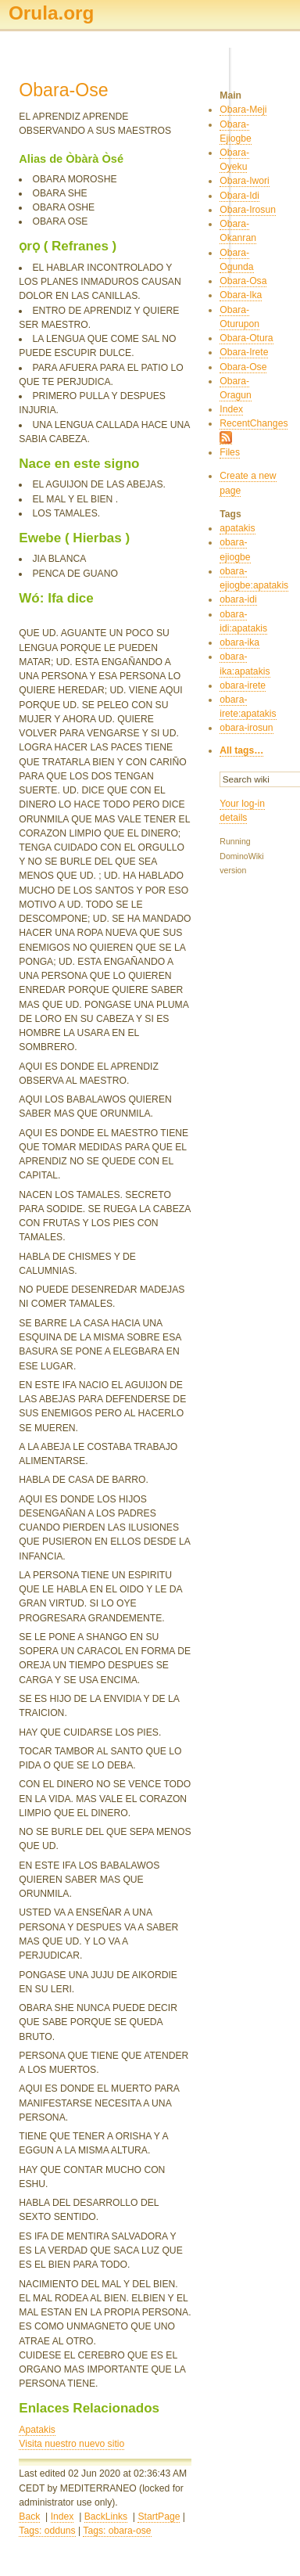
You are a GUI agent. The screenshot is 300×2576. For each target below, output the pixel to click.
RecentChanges (254, 423)
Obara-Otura (246, 338)
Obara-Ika (241, 295)
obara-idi (238, 599)
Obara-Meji (243, 109)
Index (62, 2516)
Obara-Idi (239, 195)
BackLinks (105, 2516)
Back (29, 2516)
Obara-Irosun (248, 209)
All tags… (241, 750)
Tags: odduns (47, 2530)
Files (230, 452)
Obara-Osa (243, 280)
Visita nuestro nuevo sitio (71, 2443)
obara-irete (243, 685)
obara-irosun (246, 727)
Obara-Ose (243, 367)
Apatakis (37, 2429)
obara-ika (239, 642)
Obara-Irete (244, 352)
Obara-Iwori (245, 180)
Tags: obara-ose (117, 2530)
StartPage (159, 2516)
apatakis (237, 528)
